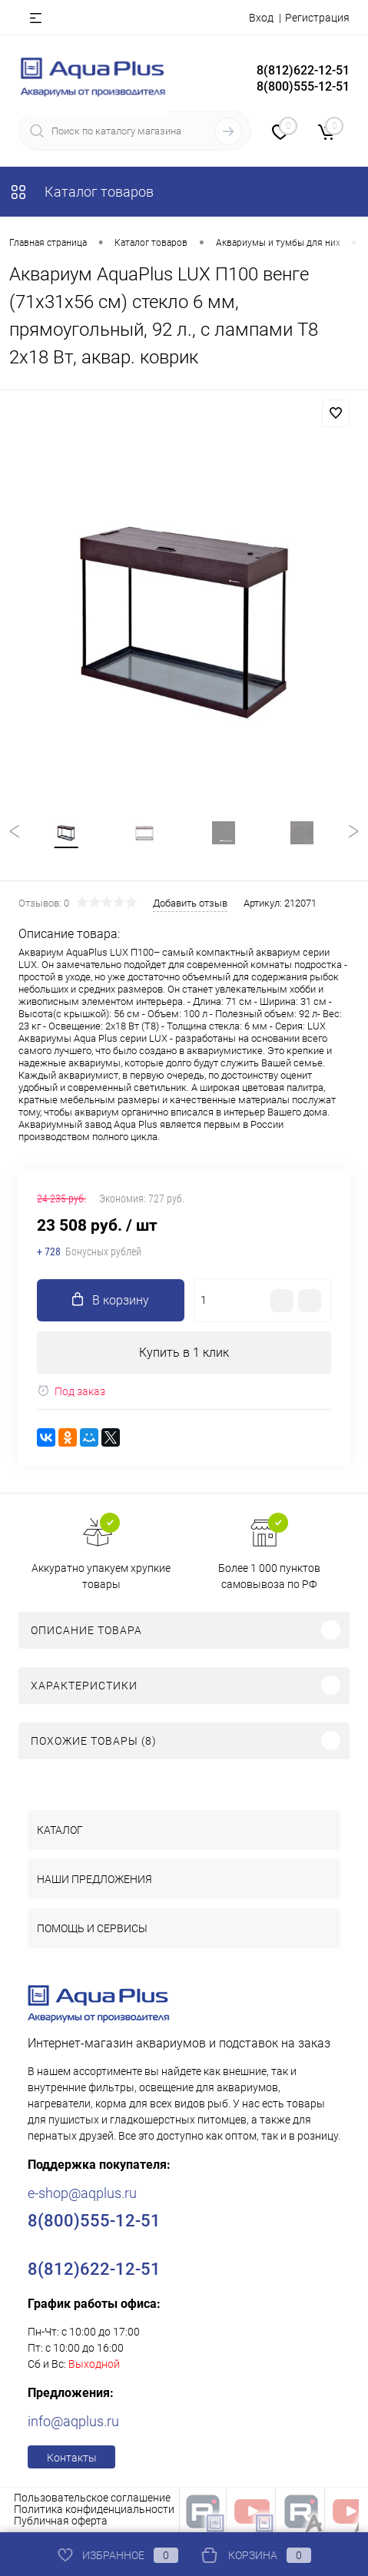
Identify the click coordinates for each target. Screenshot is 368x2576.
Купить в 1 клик (184, 1352)
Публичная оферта (61, 2521)
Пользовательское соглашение (92, 2497)
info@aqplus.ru (73, 2421)
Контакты (72, 2458)
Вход (261, 18)
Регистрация (317, 18)
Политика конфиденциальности (94, 2509)
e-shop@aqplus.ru (82, 2193)
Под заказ (71, 1390)
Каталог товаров (81, 192)
